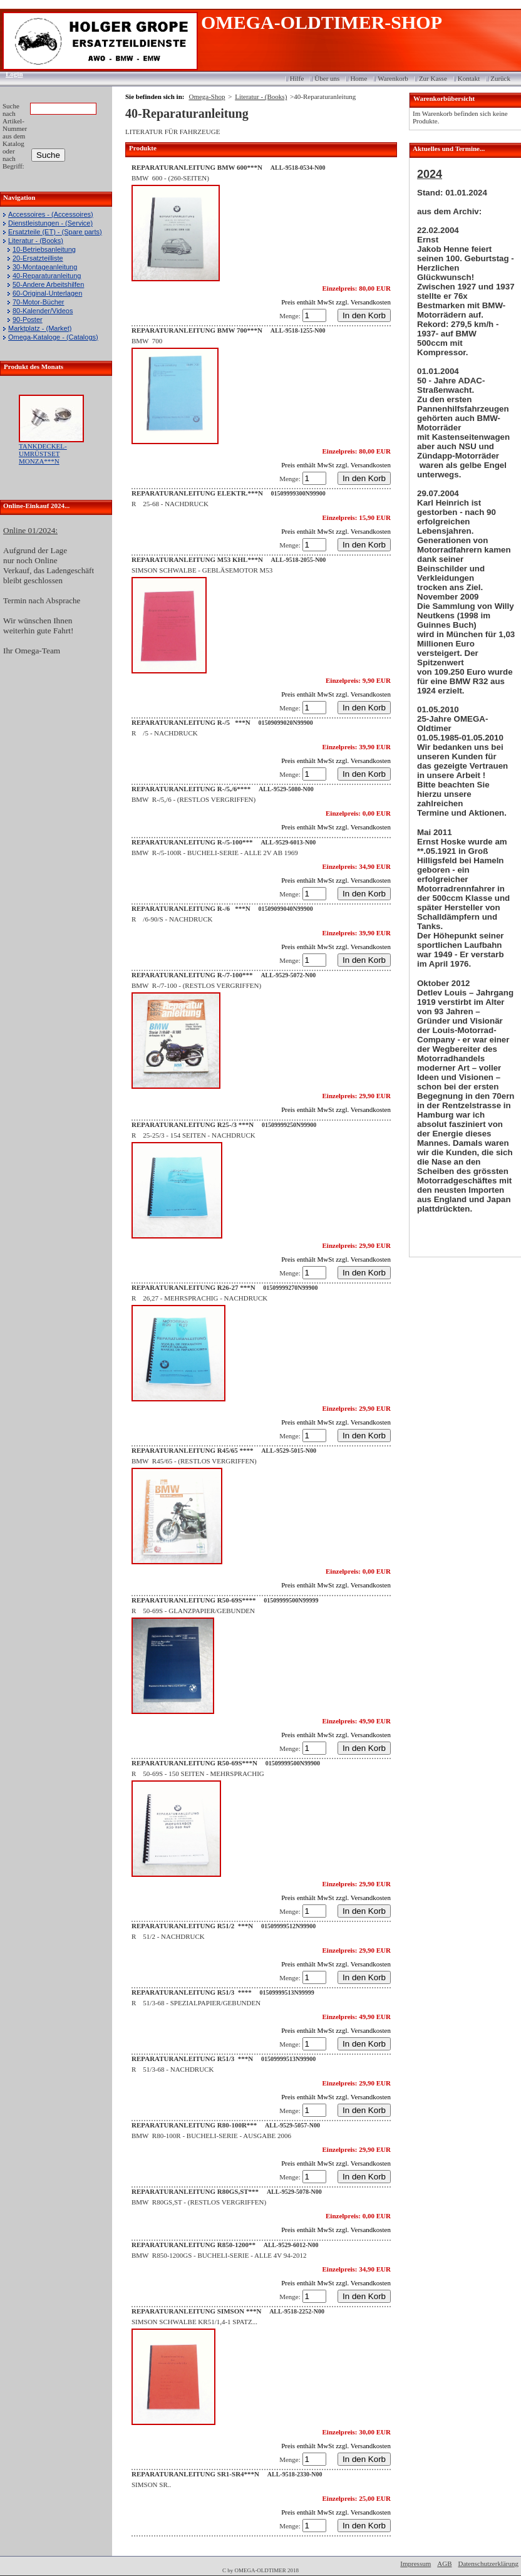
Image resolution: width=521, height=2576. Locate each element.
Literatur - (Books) (35, 240)
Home (358, 78)
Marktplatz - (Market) (39, 328)
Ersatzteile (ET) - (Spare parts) (55, 232)
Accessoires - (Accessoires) (50, 214)
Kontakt (469, 78)
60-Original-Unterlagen (47, 293)
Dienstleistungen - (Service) (50, 223)
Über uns (326, 78)
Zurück (500, 78)
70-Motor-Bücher (38, 302)
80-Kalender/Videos (43, 310)
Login (10, 74)
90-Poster (28, 319)
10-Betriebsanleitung (44, 249)
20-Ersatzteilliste (38, 258)
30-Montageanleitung (45, 267)
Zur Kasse (433, 78)
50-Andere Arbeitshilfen (48, 284)
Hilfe (297, 78)
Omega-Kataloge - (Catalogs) (53, 337)
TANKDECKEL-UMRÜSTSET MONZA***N (43, 453)
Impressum (415, 2563)
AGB (444, 2563)
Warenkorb (393, 78)
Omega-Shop (206, 96)
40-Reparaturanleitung (47, 275)
